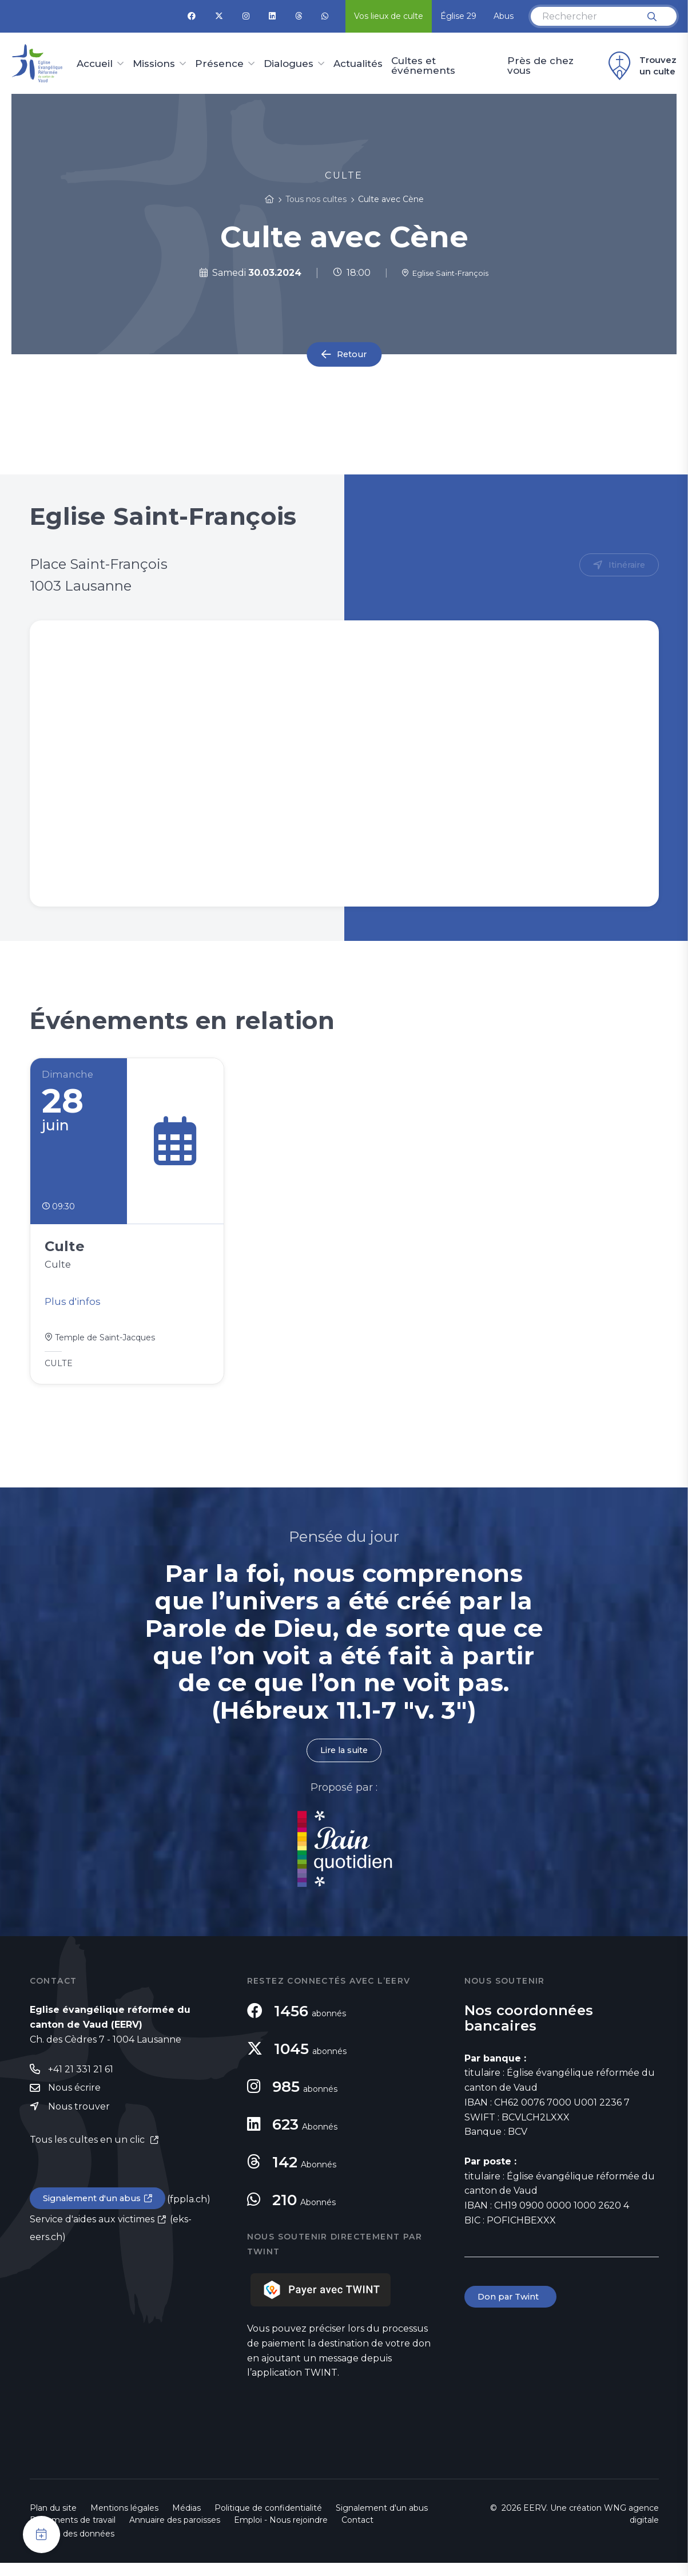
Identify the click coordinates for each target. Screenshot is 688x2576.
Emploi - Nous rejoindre (281, 2533)
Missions (154, 64)
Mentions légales (124, 2521)
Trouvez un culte (641, 66)
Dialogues (288, 64)
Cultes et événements (423, 66)
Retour (352, 354)
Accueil (95, 64)
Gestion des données (72, 2547)
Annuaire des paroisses (174, 2533)
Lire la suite (344, 1763)
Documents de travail (73, 2533)
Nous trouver (79, 2121)
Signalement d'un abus (96, 2215)
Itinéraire (625, 565)
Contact (357, 2533)
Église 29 (458, 16)
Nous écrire (74, 2102)
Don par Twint (512, 2310)
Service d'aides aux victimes (92, 2236)
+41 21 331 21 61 (80, 2083)
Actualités (358, 64)
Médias (186, 2521)
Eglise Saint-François (445, 272)
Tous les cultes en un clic (88, 2155)
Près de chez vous (540, 66)
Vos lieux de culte (388, 16)
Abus (504, 16)
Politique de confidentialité (268, 2521)
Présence (219, 64)
